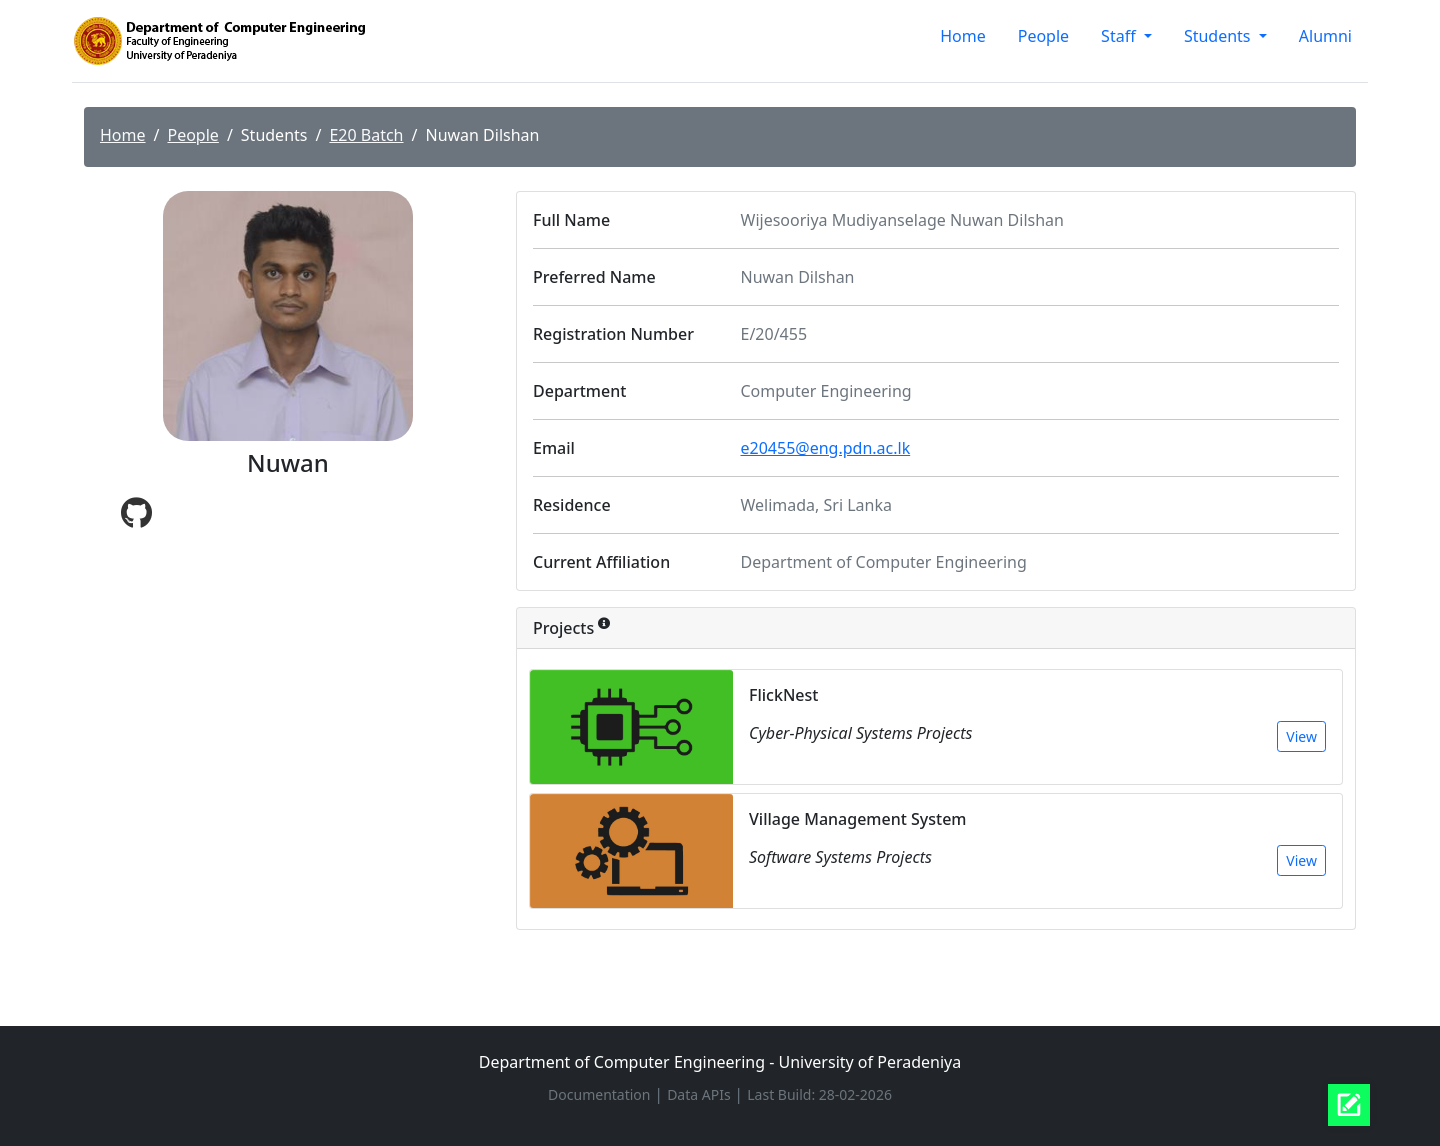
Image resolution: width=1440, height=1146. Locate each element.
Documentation (601, 1094)
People (1043, 36)
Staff (1120, 36)
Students (1219, 36)
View (1301, 736)
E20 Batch (366, 135)
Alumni (1325, 36)
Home (963, 36)
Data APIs (700, 1094)
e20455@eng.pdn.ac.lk (826, 448)
